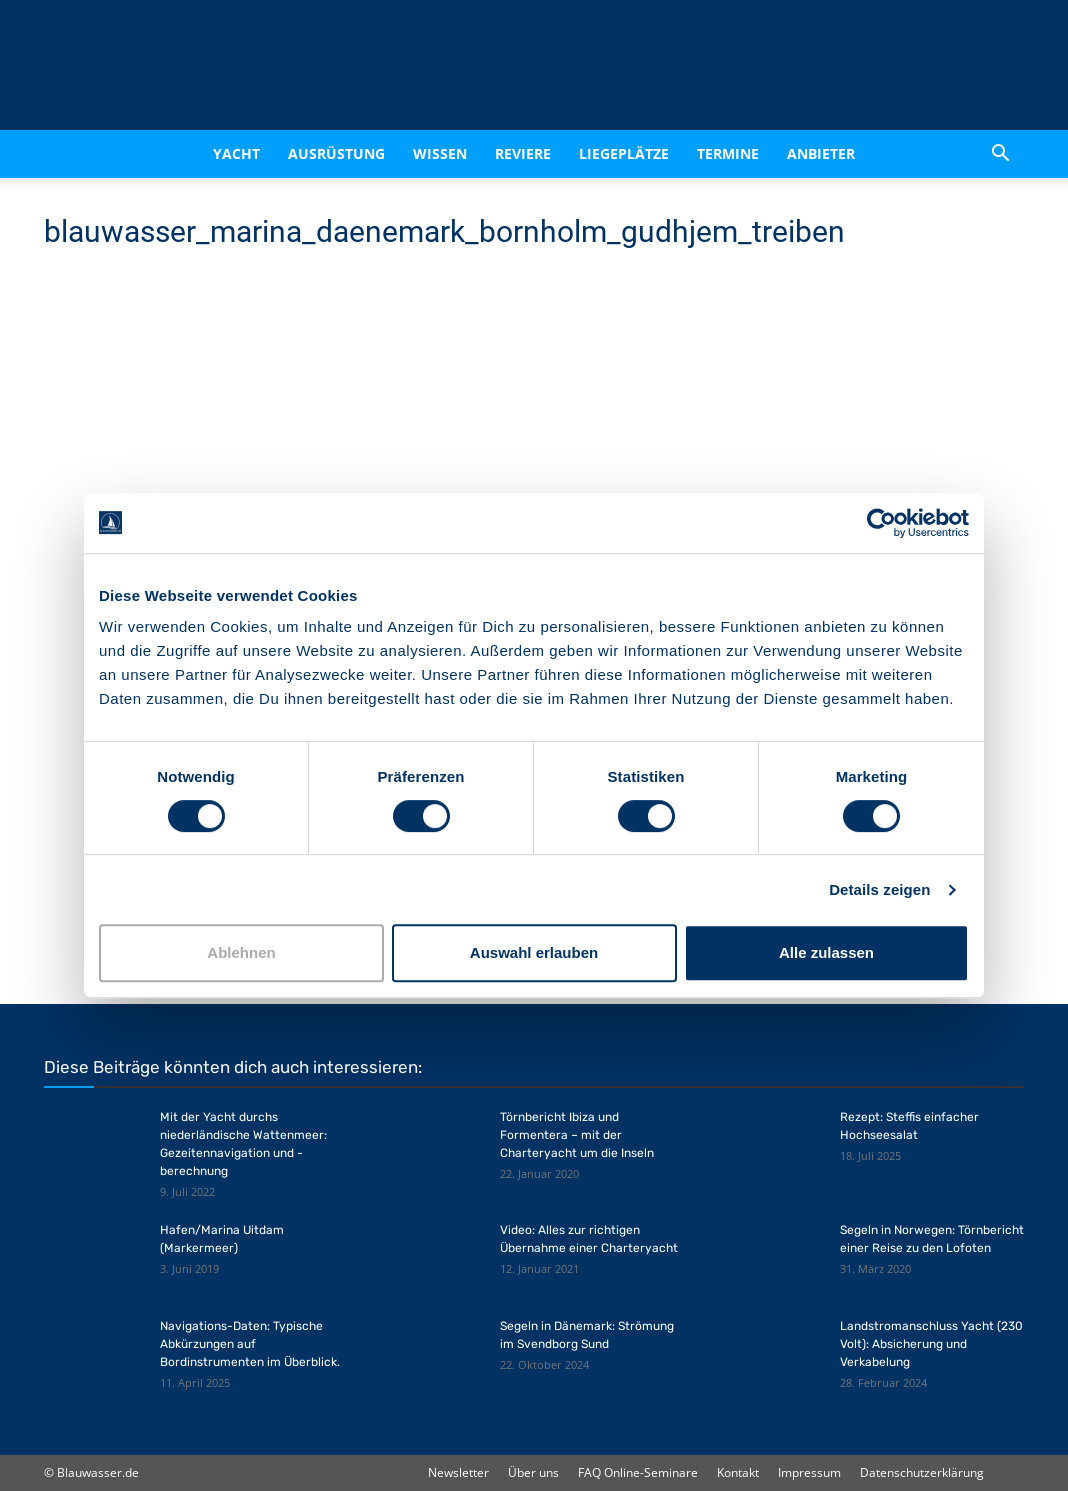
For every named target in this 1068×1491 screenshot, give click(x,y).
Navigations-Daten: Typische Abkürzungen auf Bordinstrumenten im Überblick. (250, 1344)
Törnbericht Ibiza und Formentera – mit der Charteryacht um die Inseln (577, 1135)
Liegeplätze (624, 153)
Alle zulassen (826, 952)
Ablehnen (241, 952)
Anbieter (821, 153)
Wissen (440, 153)
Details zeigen (879, 889)
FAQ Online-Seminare (638, 1472)
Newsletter (458, 1472)
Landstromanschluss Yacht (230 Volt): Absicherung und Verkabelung (931, 1344)
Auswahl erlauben (534, 952)
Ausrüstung (336, 153)
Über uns (533, 1472)
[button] (1000, 154)
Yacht (236, 153)
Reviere (523, 153)
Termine (728, 153)
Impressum (809, 1472)
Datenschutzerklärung (922, 1472)
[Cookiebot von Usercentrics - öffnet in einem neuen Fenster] (881, 523)
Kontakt (738, 1472)
